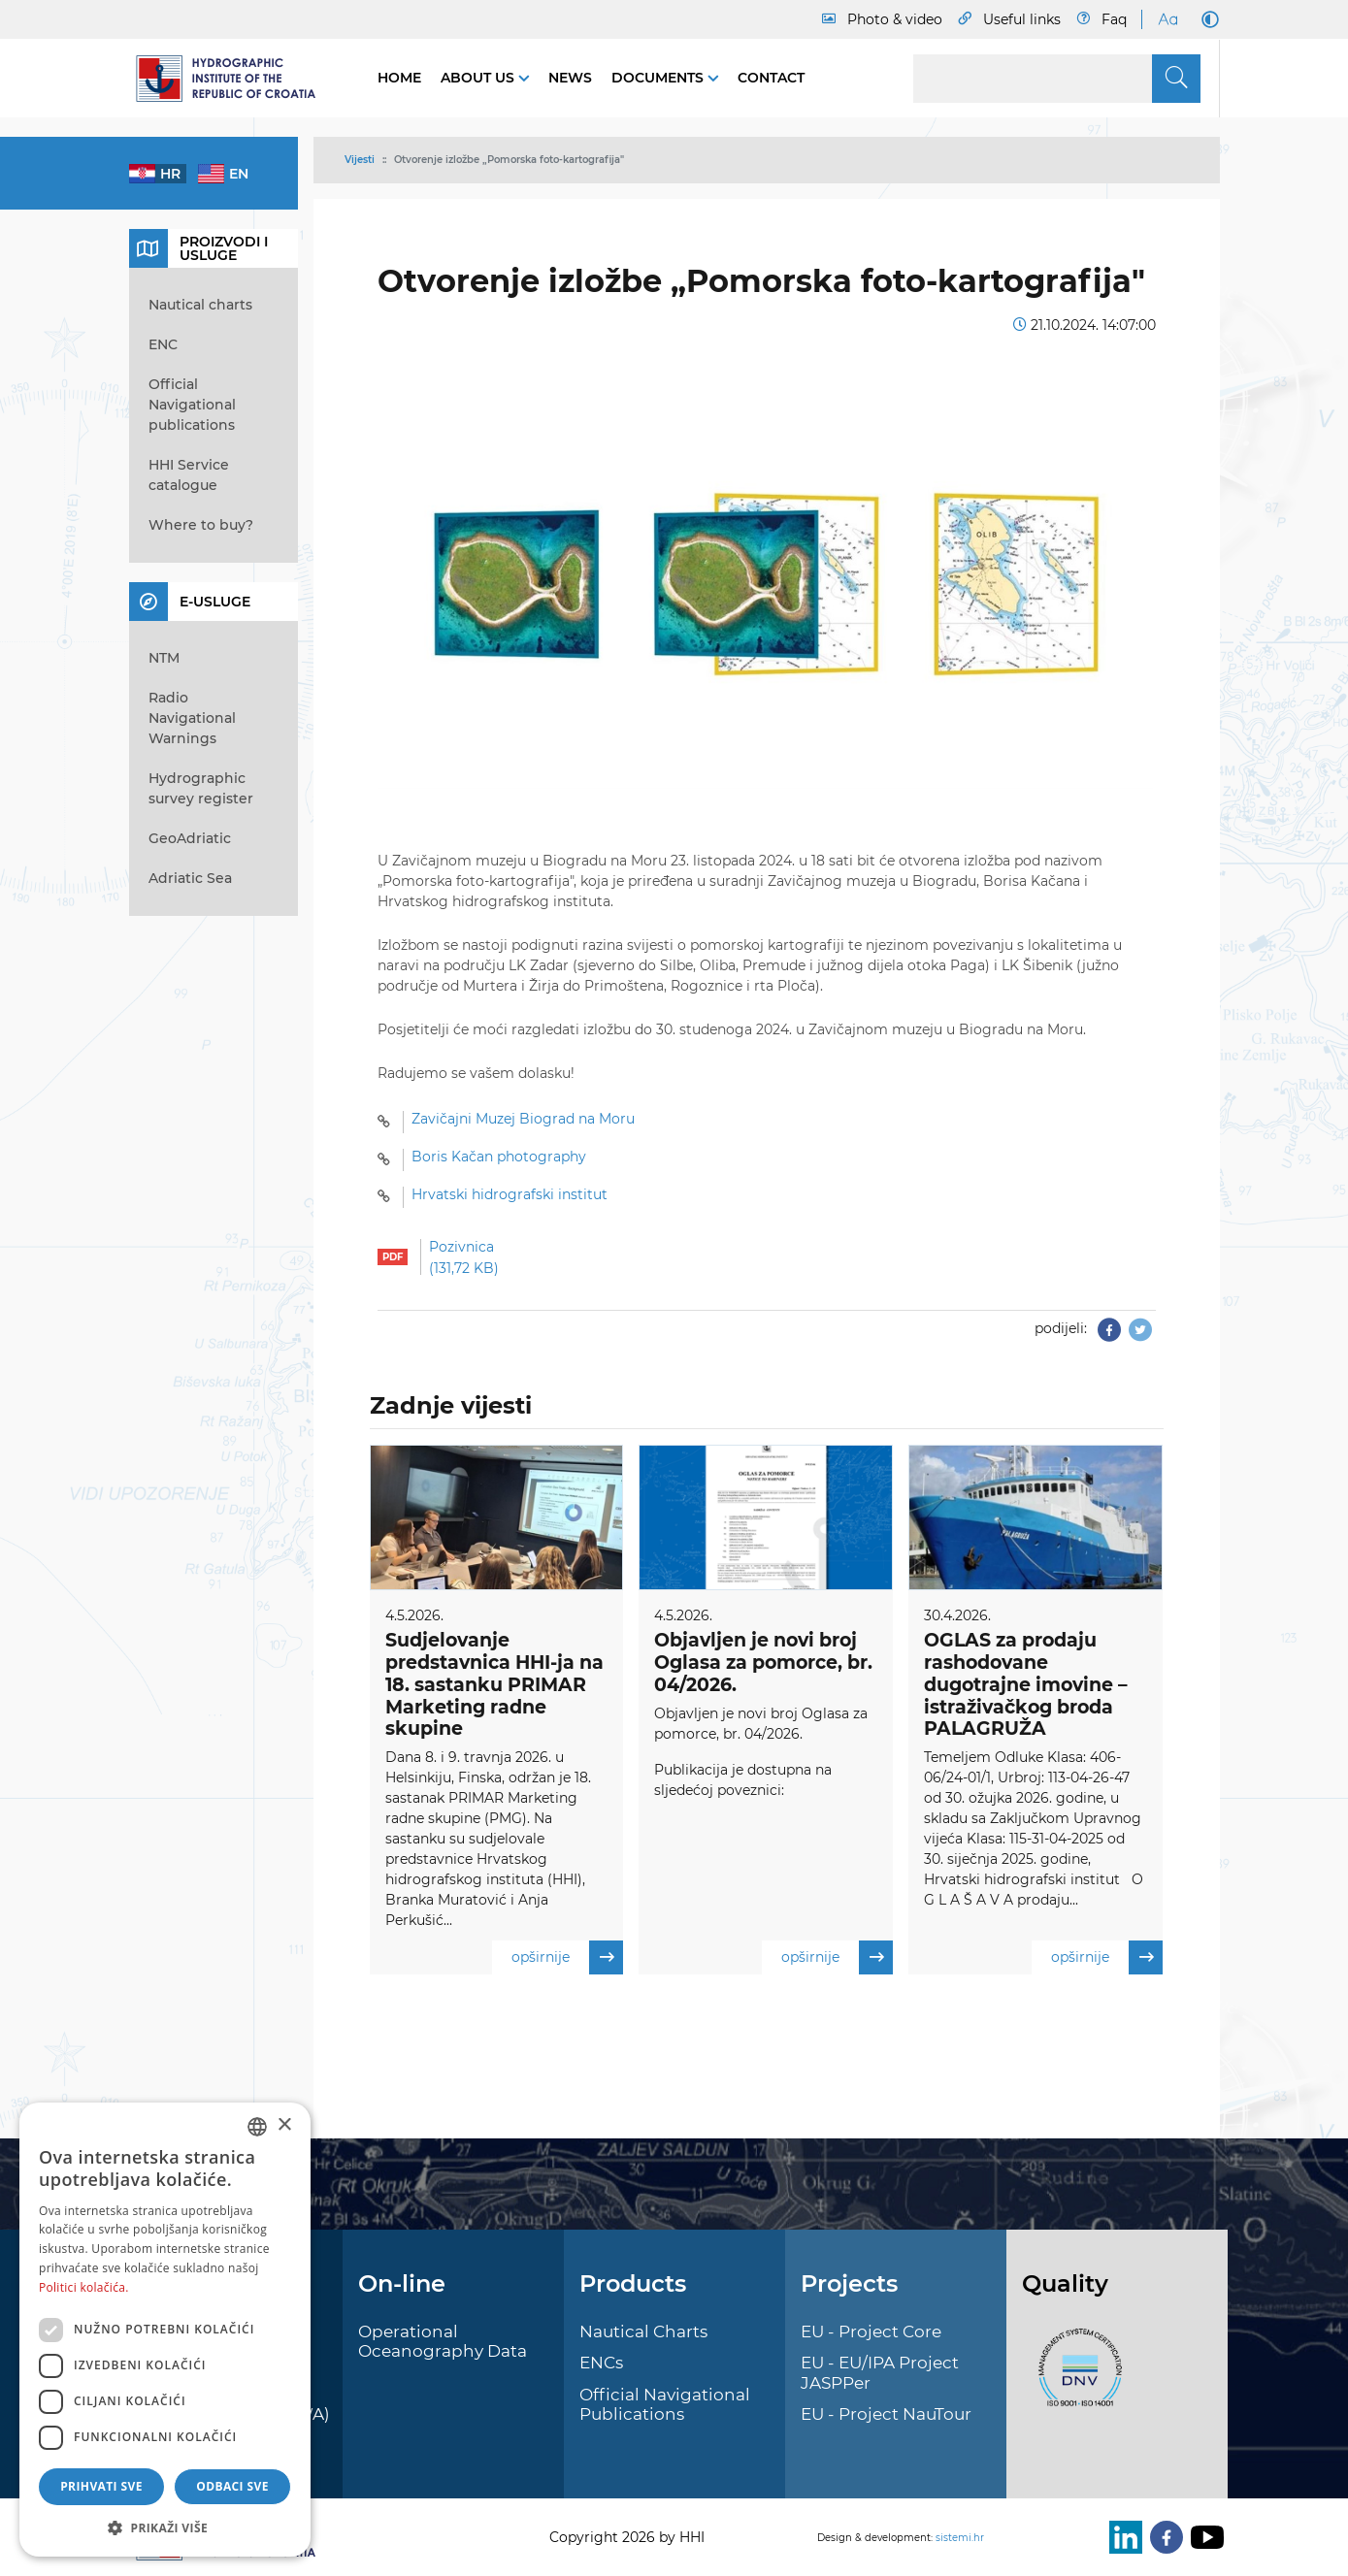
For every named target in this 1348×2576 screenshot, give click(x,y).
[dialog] (165, 2330)
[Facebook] (1162, 2537)
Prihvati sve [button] (101, 2486)
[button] (165, 2527)
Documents (659, 77)
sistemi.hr (960, 2537)
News (570, 77)
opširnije (567, 1958)
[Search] (1056, 78)
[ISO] (1075, 2378)
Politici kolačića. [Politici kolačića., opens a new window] (84, 2287)
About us (479, 77)
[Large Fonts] (1167, 19)
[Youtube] (1203, 2537)
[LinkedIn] (1122, 2537)
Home (399, 77)
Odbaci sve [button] (232, 2486)
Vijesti (360, 159)
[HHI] (234, 78)
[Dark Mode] (1206, 19)
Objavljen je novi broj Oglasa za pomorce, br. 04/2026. (763, 1662)
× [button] (284, 2125)
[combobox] (257, 2126)
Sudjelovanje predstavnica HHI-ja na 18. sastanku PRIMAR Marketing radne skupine (494, 1684)
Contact (771, 77)
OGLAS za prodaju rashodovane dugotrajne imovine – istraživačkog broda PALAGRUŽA (1026, 1684)
